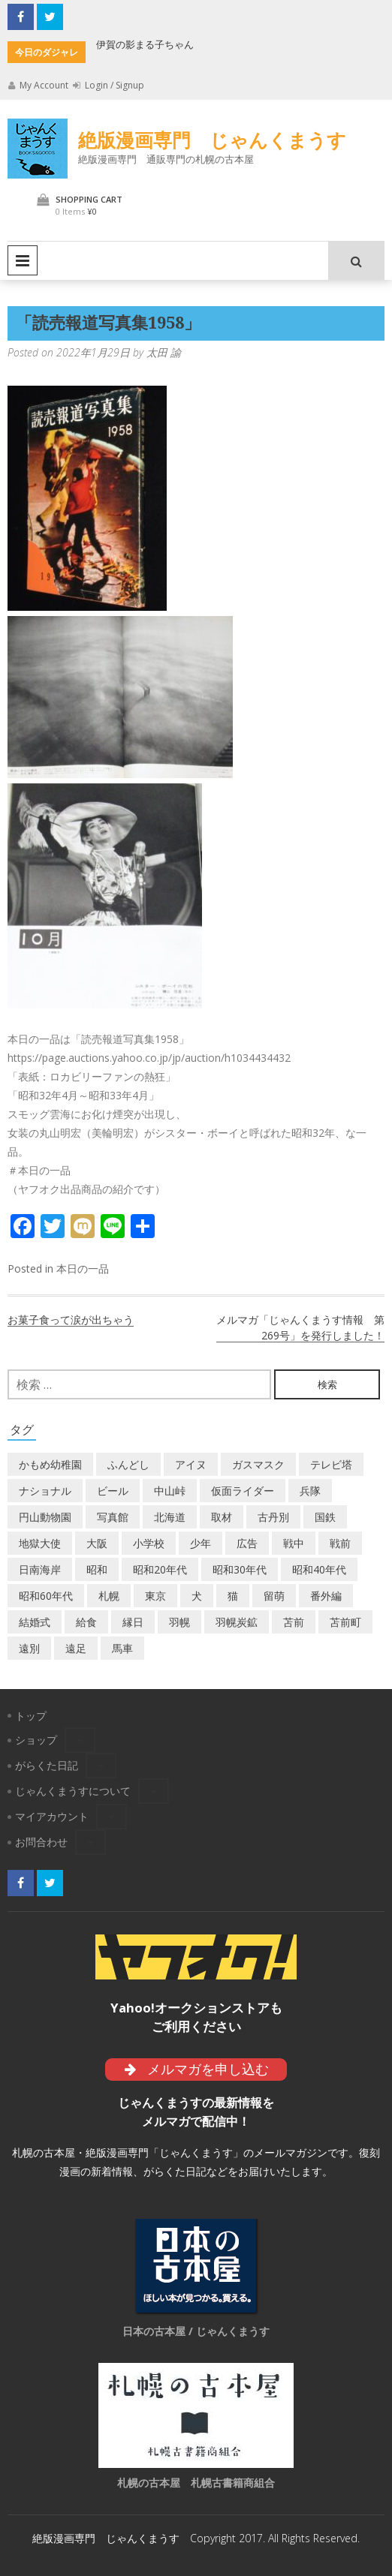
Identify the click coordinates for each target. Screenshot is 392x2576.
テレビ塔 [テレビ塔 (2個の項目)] (331, 1464)
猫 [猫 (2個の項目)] (233, 1596)
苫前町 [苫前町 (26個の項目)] (345, 1622)
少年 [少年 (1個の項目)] (200, 1543)
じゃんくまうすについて (73, 1791)
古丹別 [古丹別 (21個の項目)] (273, 1517)
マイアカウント (52, 1816)
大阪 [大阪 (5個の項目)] (96, 1543)
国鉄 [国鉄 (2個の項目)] (325, 1517)
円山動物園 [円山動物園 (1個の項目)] (45, 1517)
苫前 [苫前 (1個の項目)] (293, 1622)
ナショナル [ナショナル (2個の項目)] (45, 1490)
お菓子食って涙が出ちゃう (71, 1319)
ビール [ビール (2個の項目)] (112, 1490)
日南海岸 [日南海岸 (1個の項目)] (40, 1569)
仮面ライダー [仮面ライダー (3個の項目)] (242, 1490)
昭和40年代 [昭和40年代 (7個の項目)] (319, 1569)
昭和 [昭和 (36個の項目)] (96, 1569)
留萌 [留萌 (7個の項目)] (274, 1596)
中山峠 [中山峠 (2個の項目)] (169, 1490)
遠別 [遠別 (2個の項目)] (29, 1648)
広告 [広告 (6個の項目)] (247, 1543)
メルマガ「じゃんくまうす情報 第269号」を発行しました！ (300, 1327)
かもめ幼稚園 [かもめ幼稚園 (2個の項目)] (50, 1464)
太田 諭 (163, 352)
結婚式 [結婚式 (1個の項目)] (34, 1622)
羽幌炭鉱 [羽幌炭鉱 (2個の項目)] (237, 1622)
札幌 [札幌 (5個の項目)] (108, 1596)
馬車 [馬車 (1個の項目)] (122, 1648)
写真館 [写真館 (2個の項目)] (112, 1517)
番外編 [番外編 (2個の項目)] (326, 1596)
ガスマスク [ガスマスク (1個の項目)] (258, 1464)
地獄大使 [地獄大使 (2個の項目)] (40, 1543)
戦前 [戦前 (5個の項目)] (340, 1543)
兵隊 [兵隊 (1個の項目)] (310, 1490)
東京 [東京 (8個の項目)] (155, 1596)
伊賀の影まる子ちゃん (145, 44)
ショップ (36, 1740)
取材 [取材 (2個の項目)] (221, 1517)
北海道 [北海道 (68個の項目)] (169, 1517)
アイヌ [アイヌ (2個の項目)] (191, 1464)
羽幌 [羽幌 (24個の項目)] (179, 1622)
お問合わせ (41, 1842)
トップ (31, 1716)
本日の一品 (82, 1268)
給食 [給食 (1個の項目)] (86, 1622)
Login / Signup (108, 85)
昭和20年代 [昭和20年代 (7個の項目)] (160, 1569)
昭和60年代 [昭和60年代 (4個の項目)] (46, 1596)
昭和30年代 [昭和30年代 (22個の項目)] (240, 1569)
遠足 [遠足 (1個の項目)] (75, 1648)
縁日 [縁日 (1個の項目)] (132, 1622)
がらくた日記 (46, 1765)
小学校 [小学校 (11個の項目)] (148, 1543)
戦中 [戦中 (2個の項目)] (293, 1543)
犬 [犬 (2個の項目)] (196, 1596)
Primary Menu (23, 260)
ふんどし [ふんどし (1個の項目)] (128, 1464)
